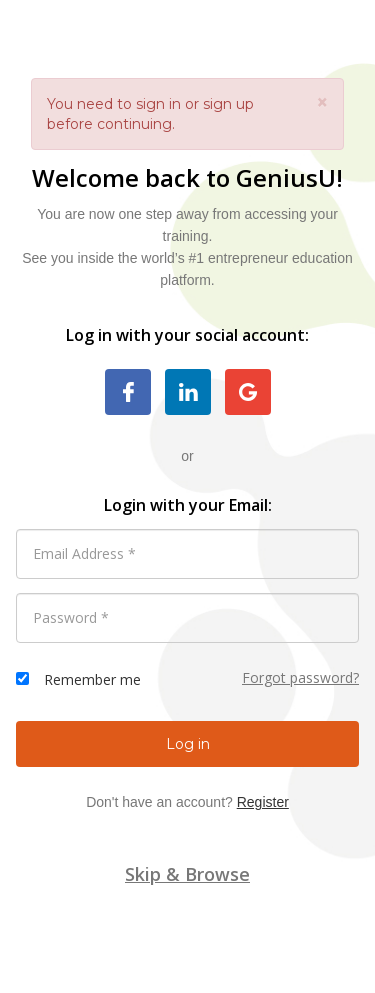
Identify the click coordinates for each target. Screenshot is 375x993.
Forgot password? (300, 677)
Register (263, 802)
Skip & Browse (187, 874)
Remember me (92, 679)
